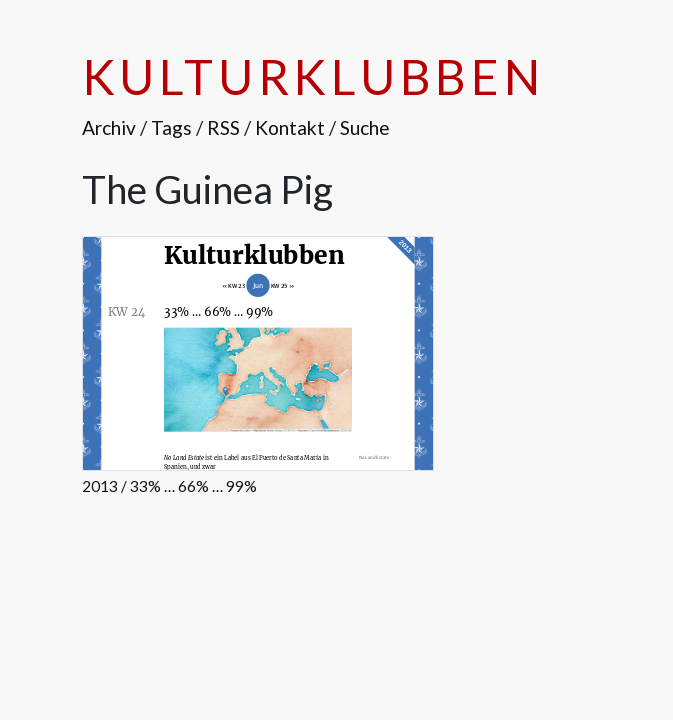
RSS (223, 127)
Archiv (109, 127)
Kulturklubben (313, 76)
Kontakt (290, 127)
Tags (171, 127)
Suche (365, 127)
